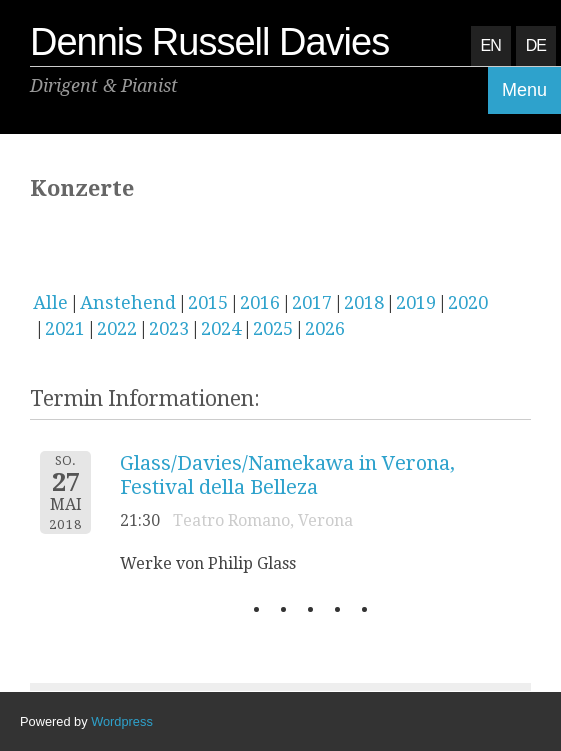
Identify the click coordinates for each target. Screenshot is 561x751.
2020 (468, 302)
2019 (416, 302)
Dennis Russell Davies (209, 42)
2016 (260, 302)
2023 (169, 328)
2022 (117, 328)
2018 (364, 302)
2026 (325, 328)
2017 (312, 302)
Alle (50, 302)
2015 (208, 302)
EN (491, 45)
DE (536, 45)
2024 (221, 328)
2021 (65, 328)
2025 (273, 328)
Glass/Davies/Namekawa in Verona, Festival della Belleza (287, 475)
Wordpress (122, 721)
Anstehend (128, 302)
